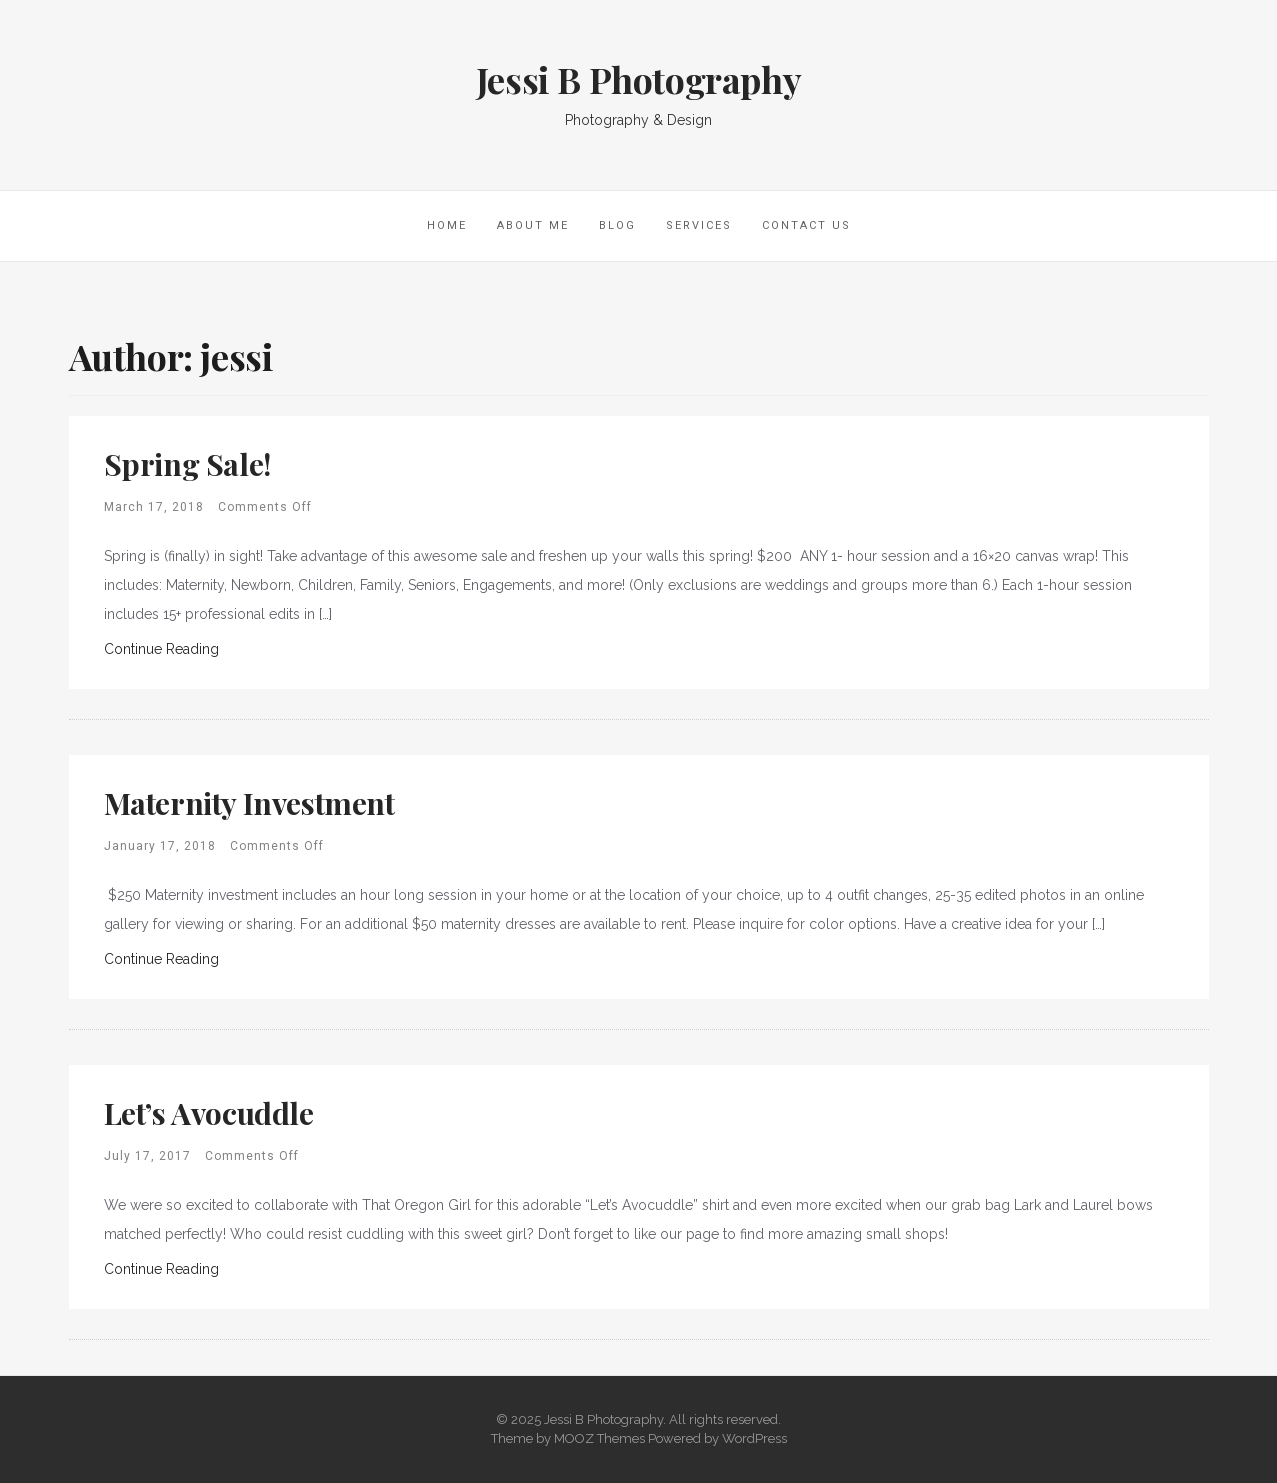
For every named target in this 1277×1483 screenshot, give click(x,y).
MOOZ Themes (599, 1438)
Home (447, 225)
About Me (533, 225)
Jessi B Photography (638, 79)
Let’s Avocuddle (209, 1113)
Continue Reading (161, 649)
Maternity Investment (249, 803)
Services (699, 225)
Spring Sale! (187, 464)
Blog (617, 225)
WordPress (754, 1438)
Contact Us (806, 225)
